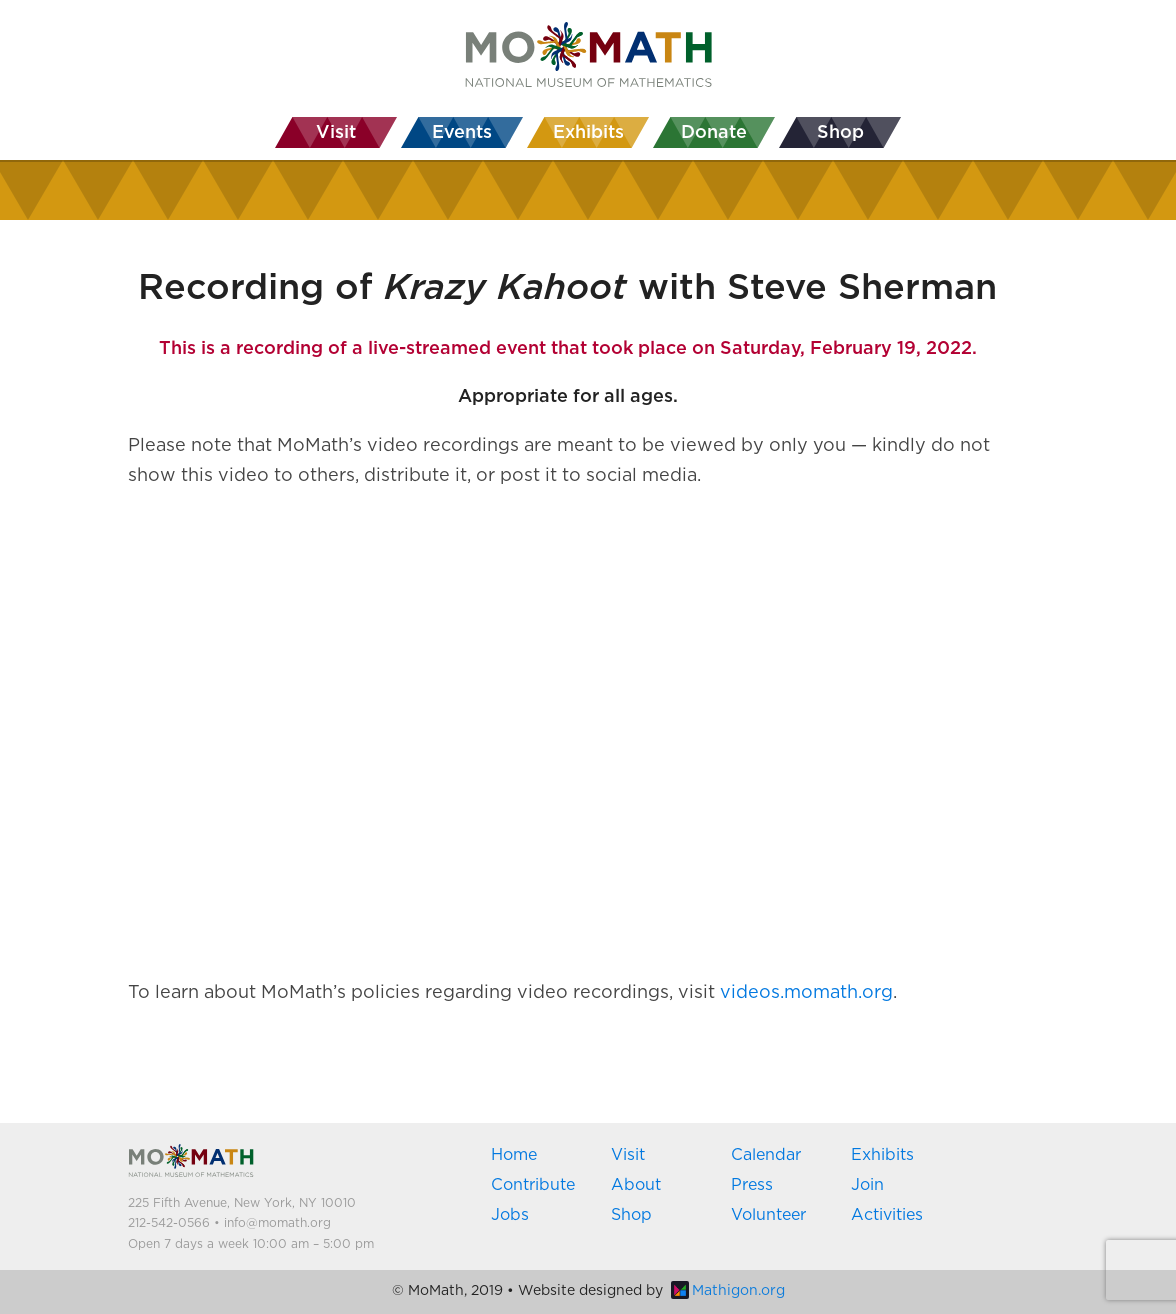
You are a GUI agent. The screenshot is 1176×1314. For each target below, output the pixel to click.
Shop (631, 1215)
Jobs (510, 1215)
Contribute (533, 1185)
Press (752, 1185)
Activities (887, 1215)
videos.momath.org (806, 993)
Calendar (766, 1155)
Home (514, 1155)
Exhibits (882, 1155)
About (636, 1185)
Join (867, 1185)
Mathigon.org (728, 1291)
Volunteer (768, 1215)
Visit (628, 1155)
